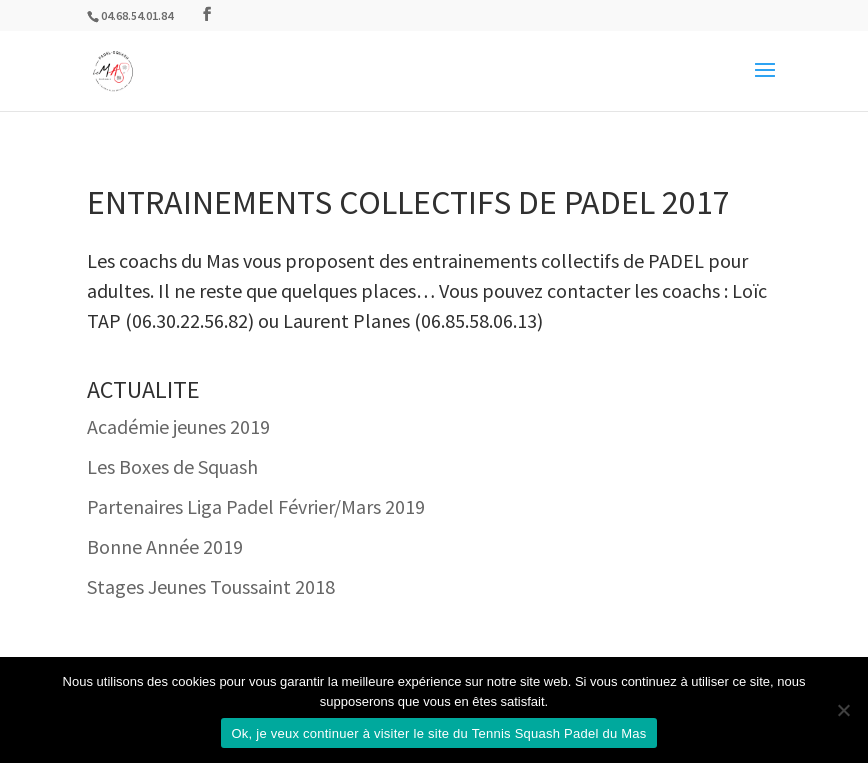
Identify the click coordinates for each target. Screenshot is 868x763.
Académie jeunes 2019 (178, 426)
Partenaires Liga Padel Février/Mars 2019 (256, 506)
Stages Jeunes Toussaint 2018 (211, 586)
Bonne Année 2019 (165, 546)
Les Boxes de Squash (172, 466)
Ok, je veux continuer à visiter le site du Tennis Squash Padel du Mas (438, 733)
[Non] (843, 710)
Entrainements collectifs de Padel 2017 (408, 202)
